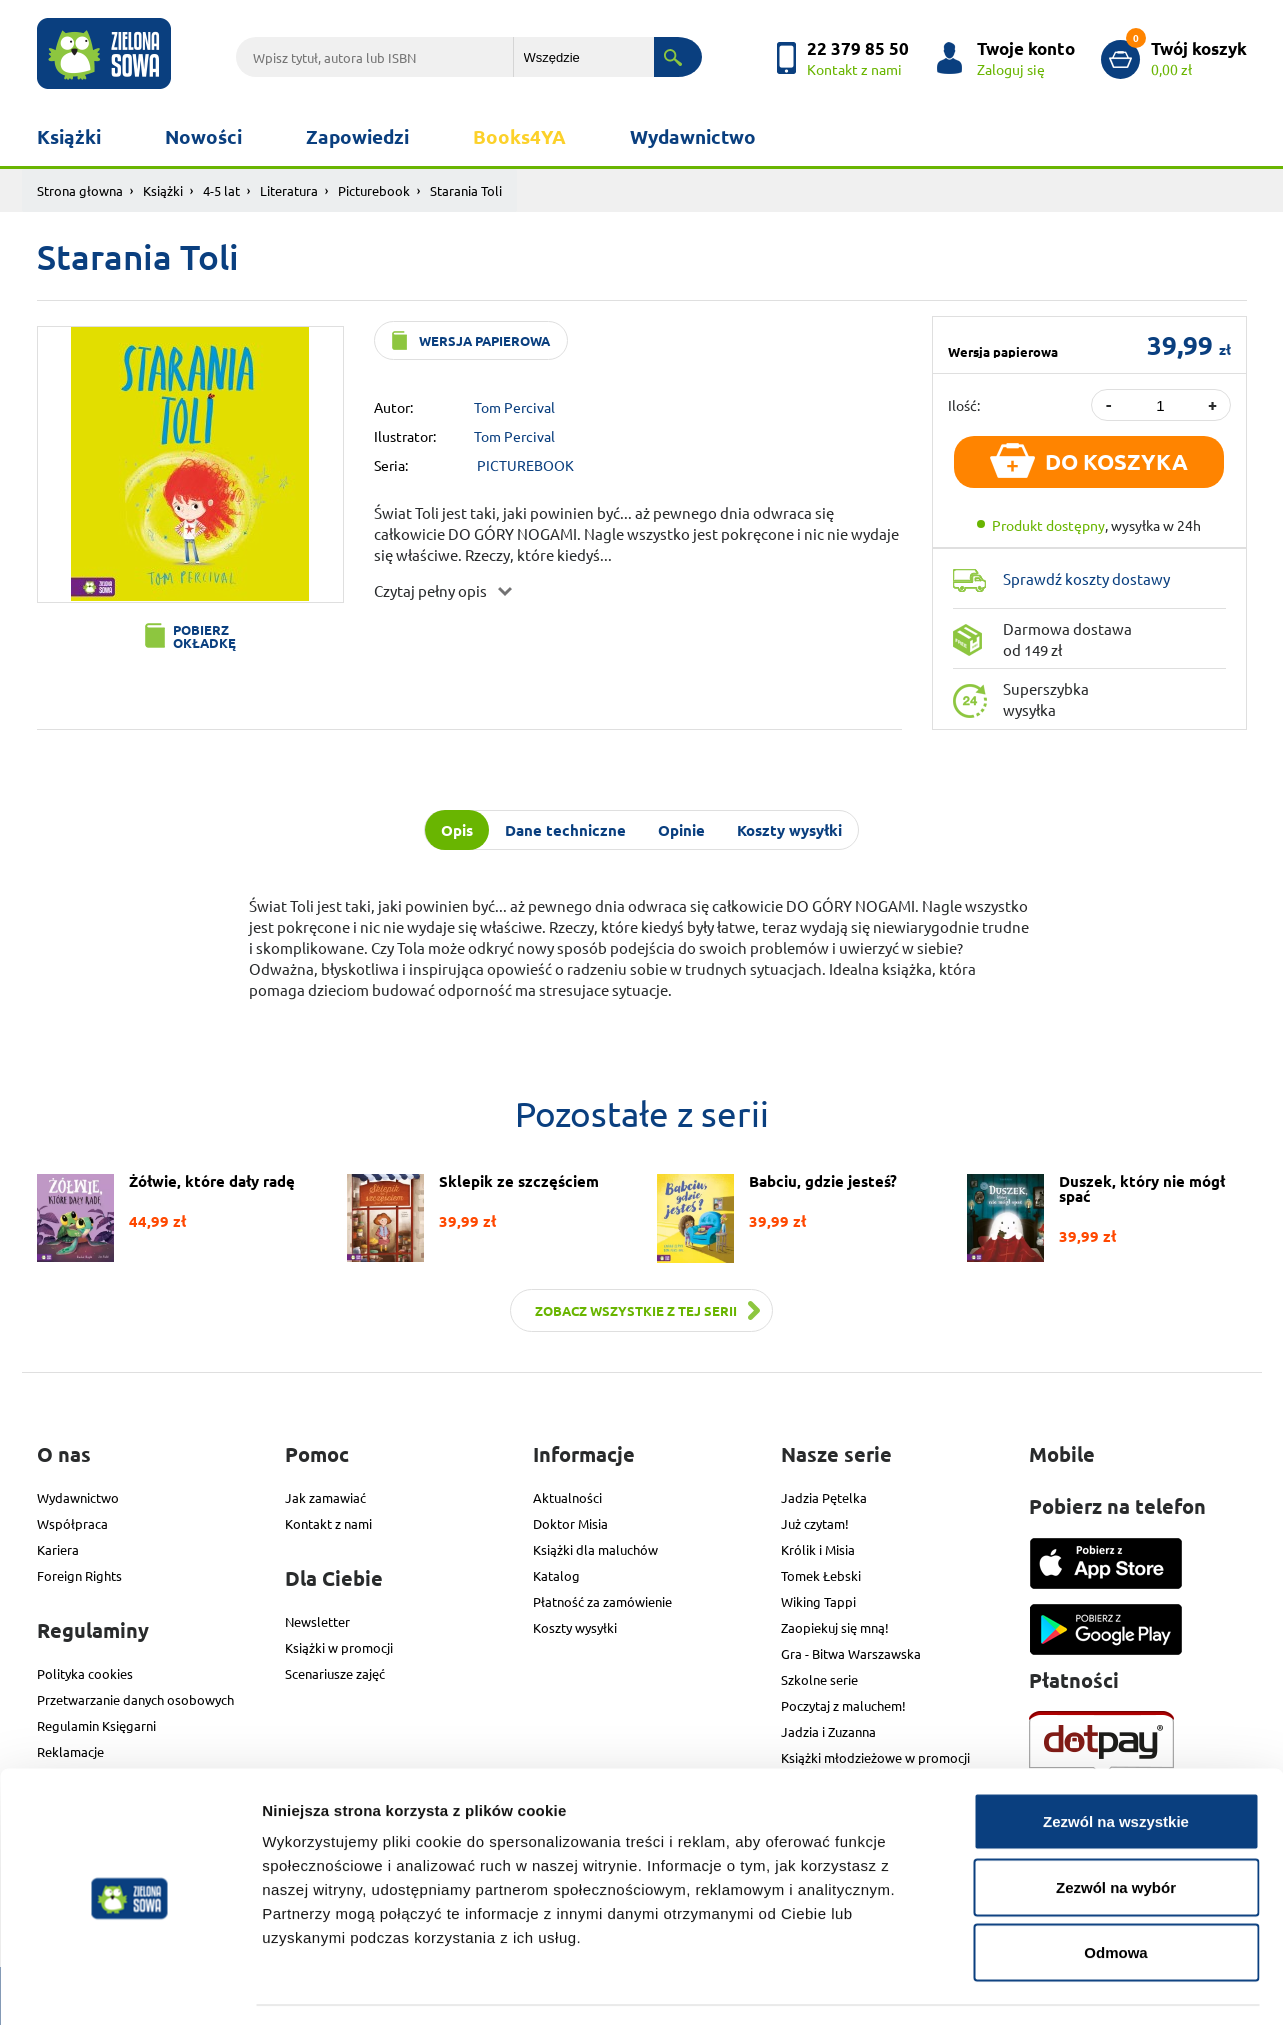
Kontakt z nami (328, 1523)
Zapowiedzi (357, 136)
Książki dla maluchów (595, 1549)
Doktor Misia (570, 1523)
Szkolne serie (819, 1679)
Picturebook (374, 190)
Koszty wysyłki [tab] (789, 830)
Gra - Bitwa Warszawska (851, 1653)
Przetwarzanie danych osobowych (135, 1699)
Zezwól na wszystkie (1116, 1762)
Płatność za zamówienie (602, 1601)
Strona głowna (80, 190)
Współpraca (72, 1523)
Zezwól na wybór (1116, 1828)
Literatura (289, 190)
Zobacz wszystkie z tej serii (636, 1310)
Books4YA (519, 136)
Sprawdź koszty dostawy (1086, 578)
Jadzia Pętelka (824, 1497)
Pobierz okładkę (204, 636)
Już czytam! (815, 1523)
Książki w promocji (339, 1647)
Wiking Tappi (818, 1601)
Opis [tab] (457, 830)
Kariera (58, 1549)
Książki (69, 136)
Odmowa (1115, 1893)
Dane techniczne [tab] (565, 830)
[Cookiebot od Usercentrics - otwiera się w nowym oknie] (129, 1986)
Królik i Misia (818, 1549)
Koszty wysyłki (575, 1627)
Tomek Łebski (821, 1575)
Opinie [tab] (681, 830)
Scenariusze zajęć (335, 1673)
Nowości (203, 136)
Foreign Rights (79, 1575)
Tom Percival (514, 407)
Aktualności (567, 1497)
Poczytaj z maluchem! (843, 1705)
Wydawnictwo (693, 136)
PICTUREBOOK (525, 465)
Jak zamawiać (325, 1497)
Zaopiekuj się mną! (835, 1627)
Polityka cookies (85, 1673)
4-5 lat (221, 190)
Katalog (556, 1575)
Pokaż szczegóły (1067, 1985)
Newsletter (317, 1621)
